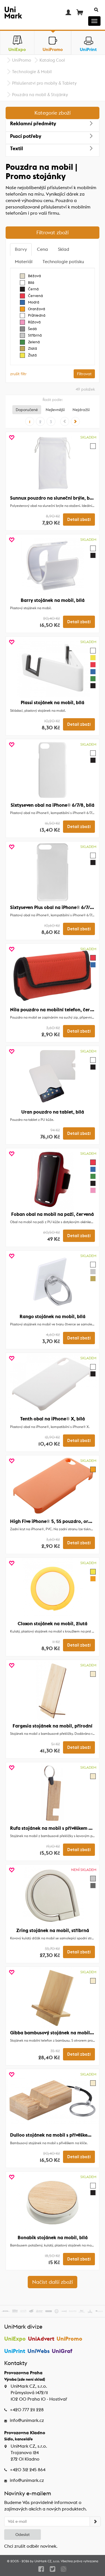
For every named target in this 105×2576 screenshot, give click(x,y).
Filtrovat (84, 374)
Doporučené (27, 409)
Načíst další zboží (52, 2282)
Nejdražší (81, 409)
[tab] (21, 249)
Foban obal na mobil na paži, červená (52, 1214)
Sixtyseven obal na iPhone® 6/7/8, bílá (52, 805)
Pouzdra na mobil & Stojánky (40, 94)
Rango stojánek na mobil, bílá (52, 1316)
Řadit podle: (53, 400)
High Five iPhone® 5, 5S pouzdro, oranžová (57, 1521)
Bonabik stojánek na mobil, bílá (53, 2237)
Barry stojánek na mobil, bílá (53, 600)
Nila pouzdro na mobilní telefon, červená (55, 1010)
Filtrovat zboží (52, 232)
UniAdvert (41, 2338)
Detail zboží (79, 519)
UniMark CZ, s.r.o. (47, 2561)
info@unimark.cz (27, 2420)
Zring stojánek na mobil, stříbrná (52, 1930)
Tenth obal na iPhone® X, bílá (52, 1419)
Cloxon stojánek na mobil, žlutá (52, 1623)
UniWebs (38, 2350)
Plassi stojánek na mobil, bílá (52, 702)
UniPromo (21, 60)
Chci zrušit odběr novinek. (30, 2546)
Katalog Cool (52, 60)
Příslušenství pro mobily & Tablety (44, 83)
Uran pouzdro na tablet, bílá (52, 1112)
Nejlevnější (55, 409)
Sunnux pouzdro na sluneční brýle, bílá (52, 498)
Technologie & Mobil (32, 71)
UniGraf (62, 2350)
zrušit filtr (18, 374)
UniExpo (15, 2338)
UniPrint (14, 2350)
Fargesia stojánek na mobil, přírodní (52, 1726)
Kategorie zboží (52, 113)
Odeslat (22, 2534)
